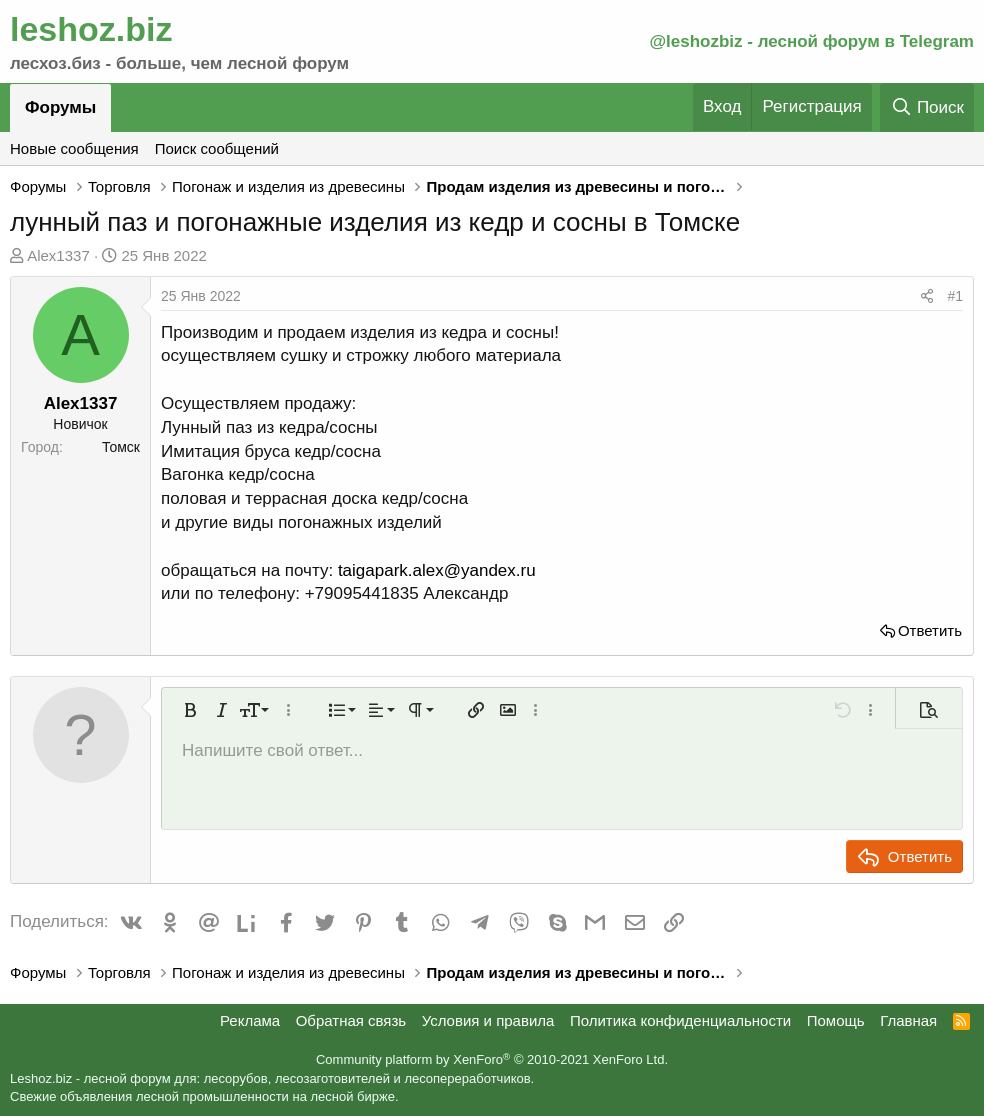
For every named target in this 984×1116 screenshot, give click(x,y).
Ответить (930, 630)
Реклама (250, 1020)
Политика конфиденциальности (680, 1020)
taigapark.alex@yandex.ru (437, 570)
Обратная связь (351, 1020)
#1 (955, 296)
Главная (908, 1020)
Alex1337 (58, 255)
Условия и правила (488, 1020)
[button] (190, 710)
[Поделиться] (927, 297)
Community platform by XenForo (492, 1059)
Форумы (60, 107)
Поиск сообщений (217, 148)
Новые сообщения (74, 148)
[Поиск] (927, 107)
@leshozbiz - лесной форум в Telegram (811, 41)
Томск (121, 447)
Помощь (836, 1020)
